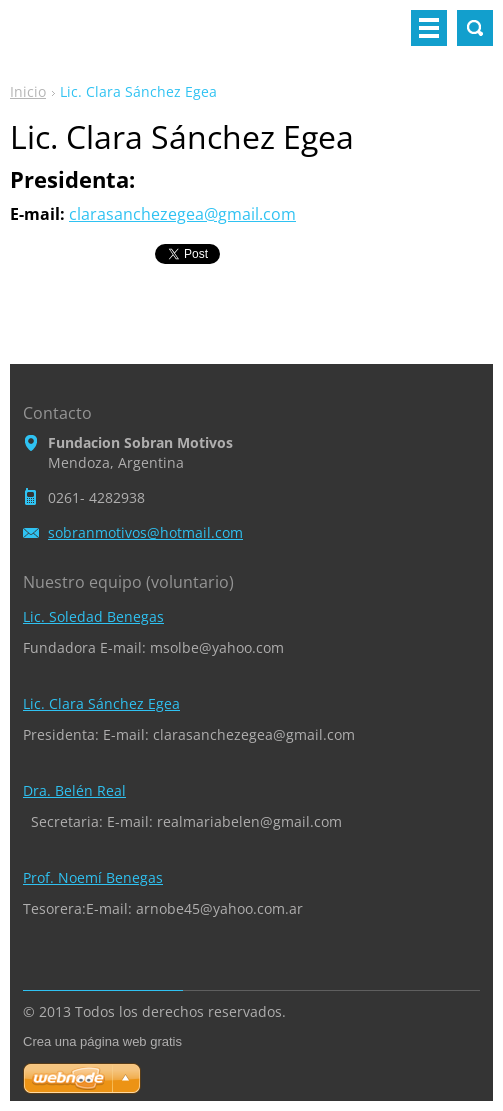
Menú (429, 28)
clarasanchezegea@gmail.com (182, 214)
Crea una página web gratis (102, 1041)
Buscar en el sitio (475, 28)
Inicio (28, 91)
